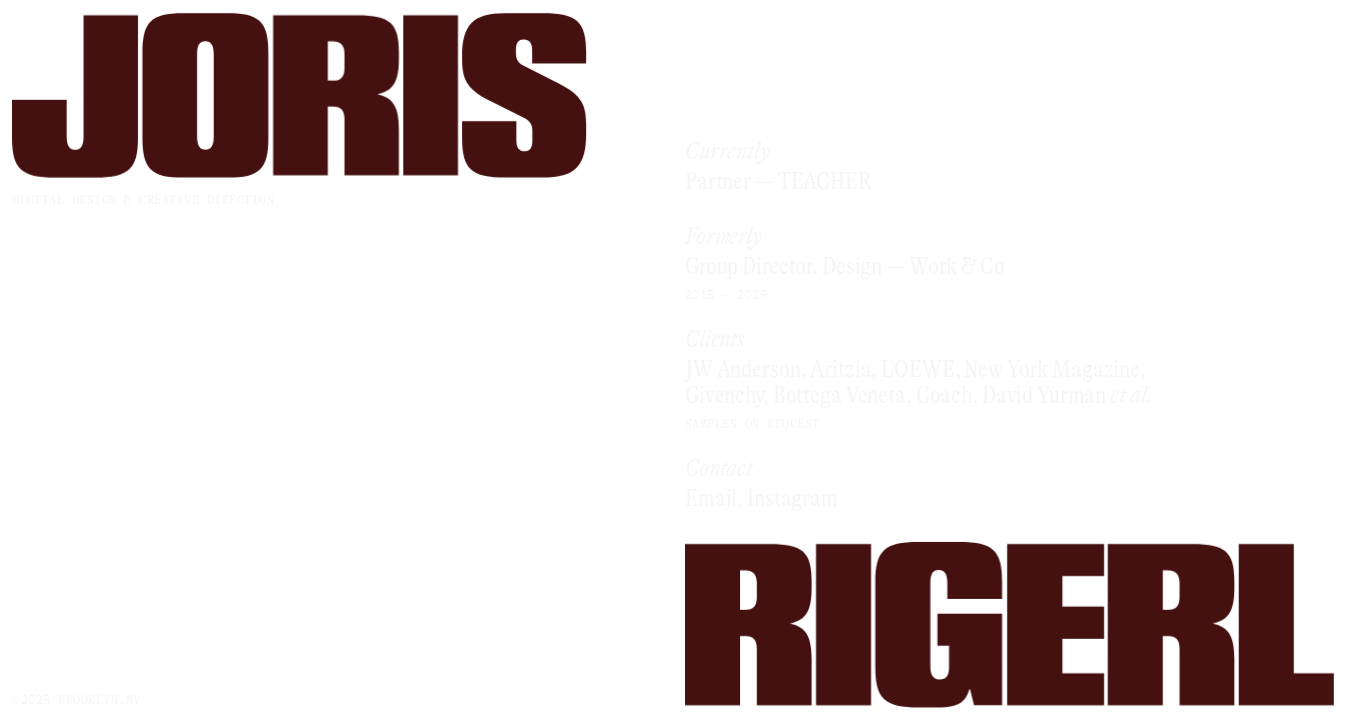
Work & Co (957, 267)
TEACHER (825, 182)
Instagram (792, 498)
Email (711, 498)
